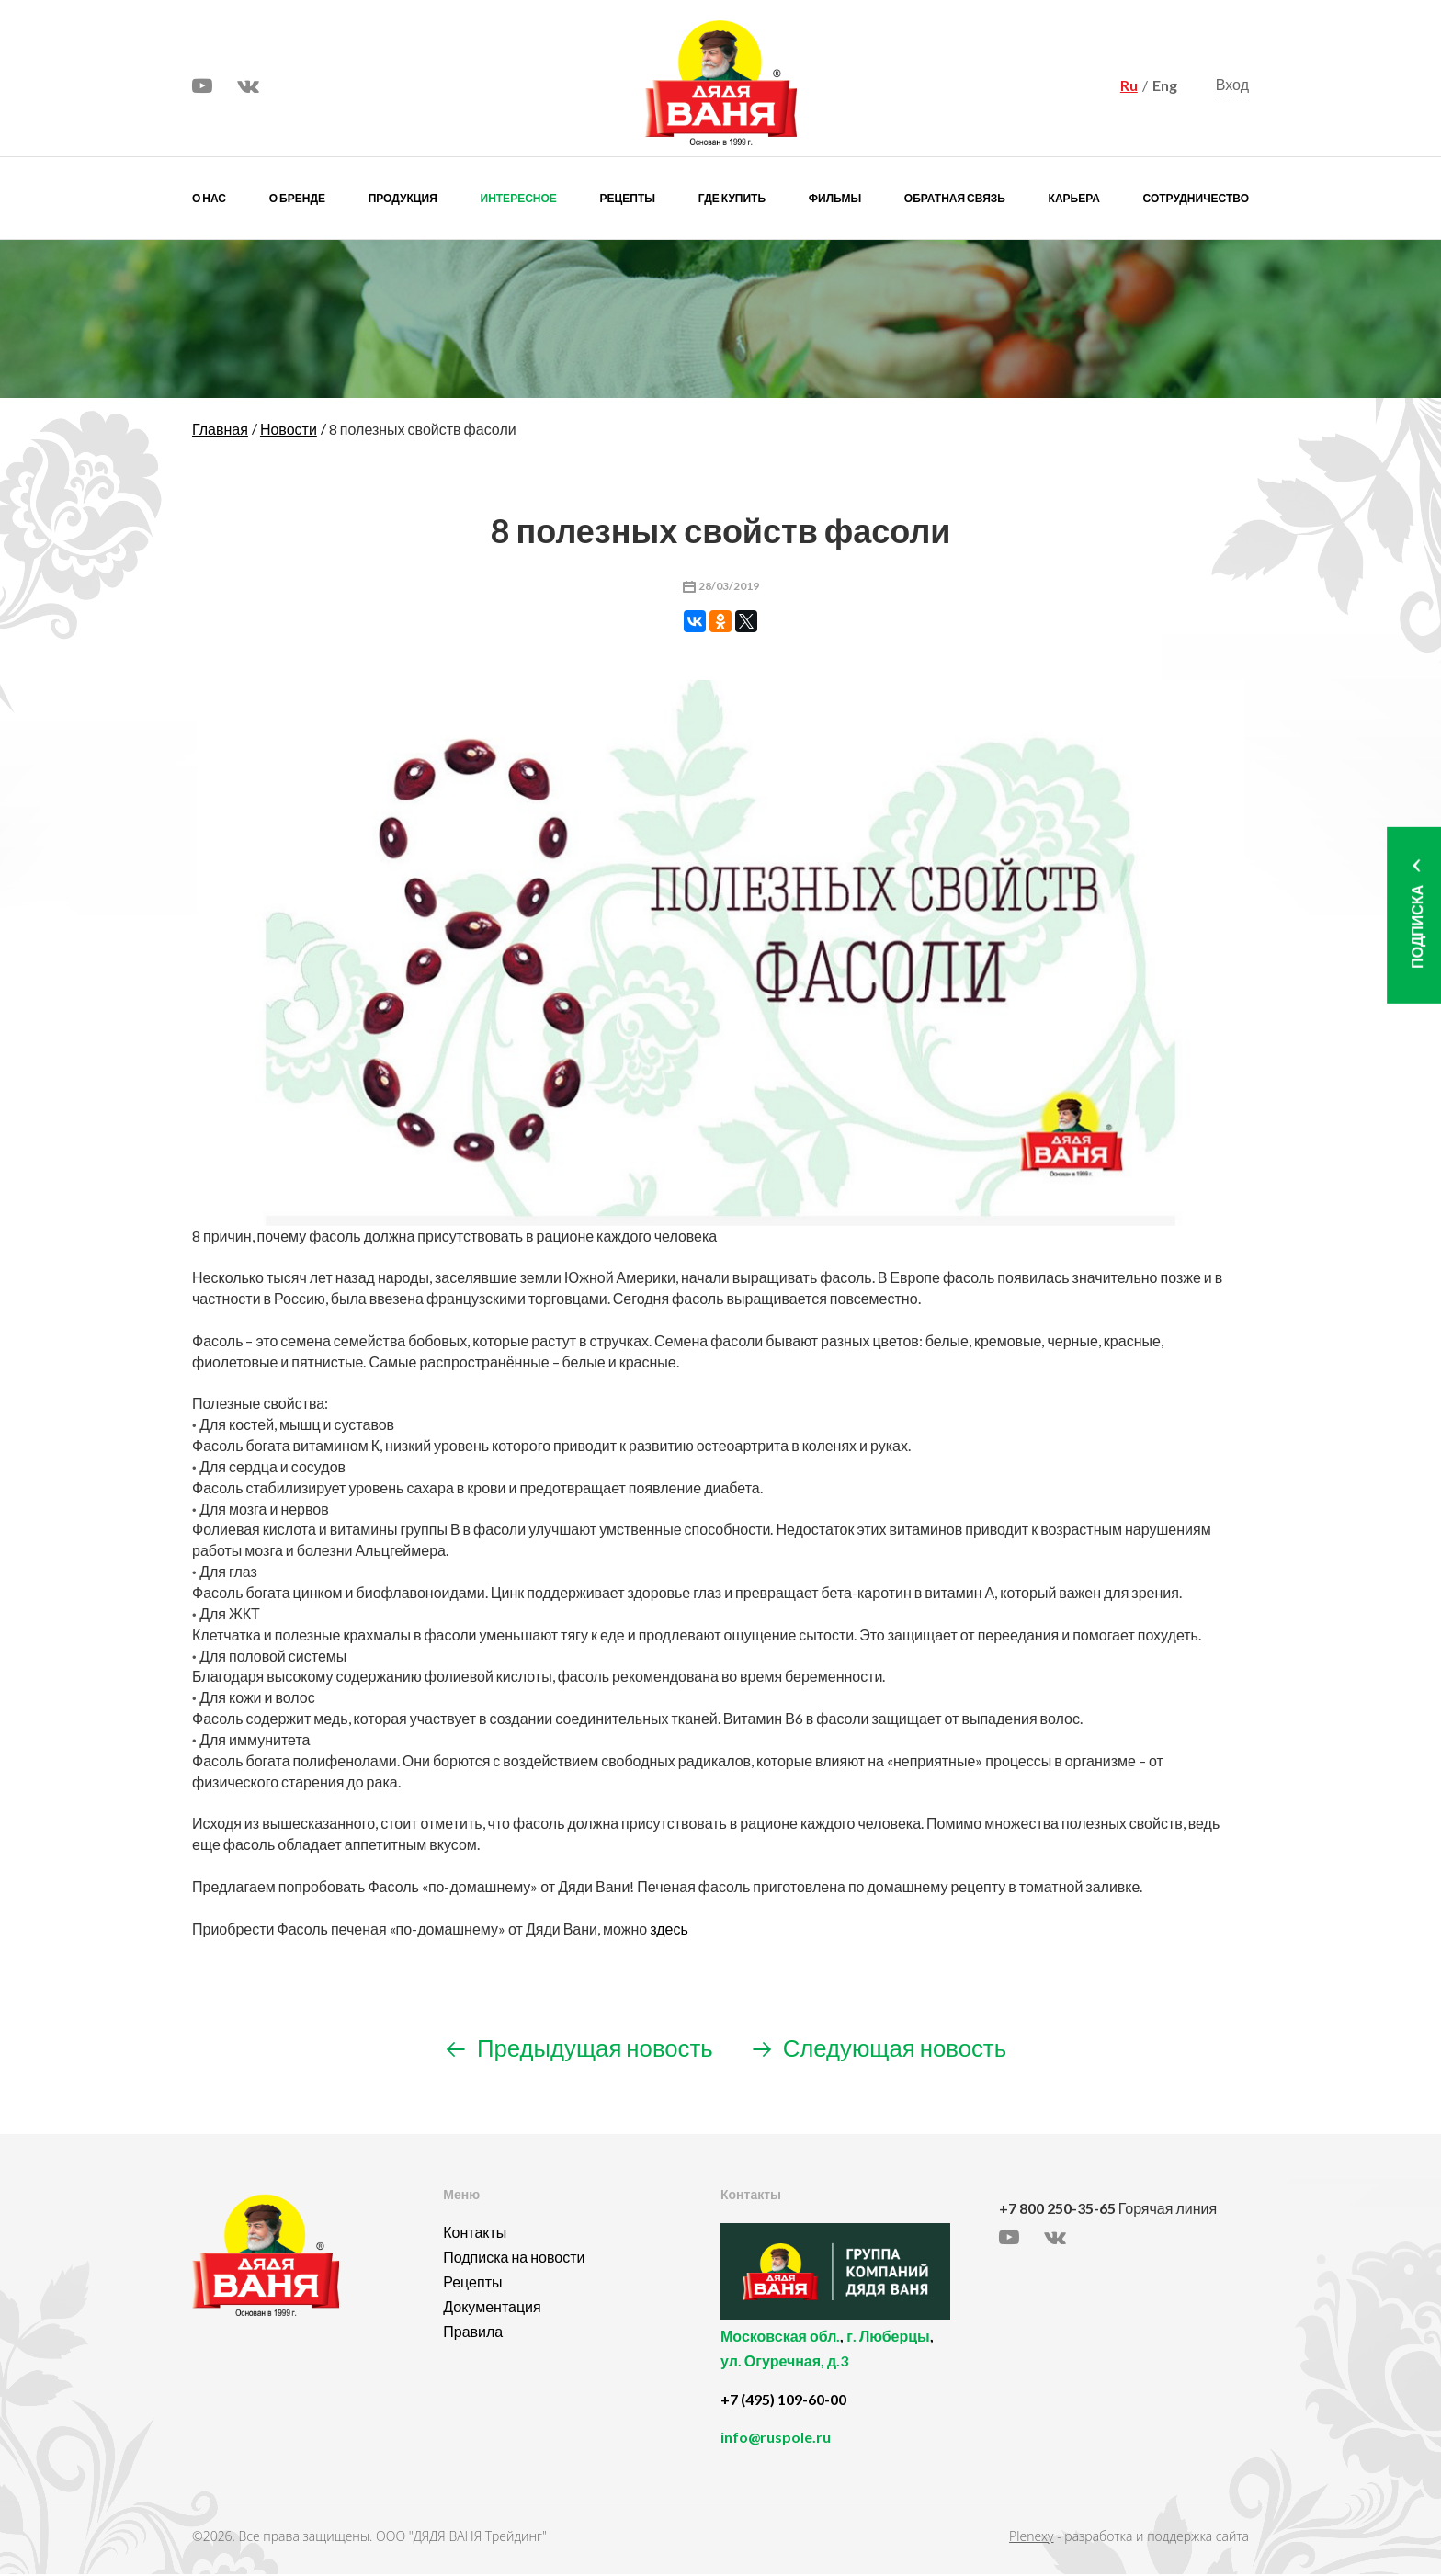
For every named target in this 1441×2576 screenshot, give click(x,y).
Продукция (403, 198)
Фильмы (835, 198)
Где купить (732, 198)
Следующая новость (885, 2048)
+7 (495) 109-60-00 (783, 2401)
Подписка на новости (513, 2258)
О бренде (297, 198)
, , (855, 2360)
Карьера (1074, 198)
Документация (491, 2308)
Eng (1164, 85)
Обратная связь (954, 198)
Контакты (474, 2233)
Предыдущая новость (574, 2048)
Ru (1129, 85)
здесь (669, 1928)
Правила (473, 2333)
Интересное (519, 198)
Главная (220, 428)
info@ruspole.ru (775, 2438)
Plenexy (1031, 2538)
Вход (1232, 85)
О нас (209, 198)
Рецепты (627, 198)
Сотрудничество (1196, 198)
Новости (288, 428)
